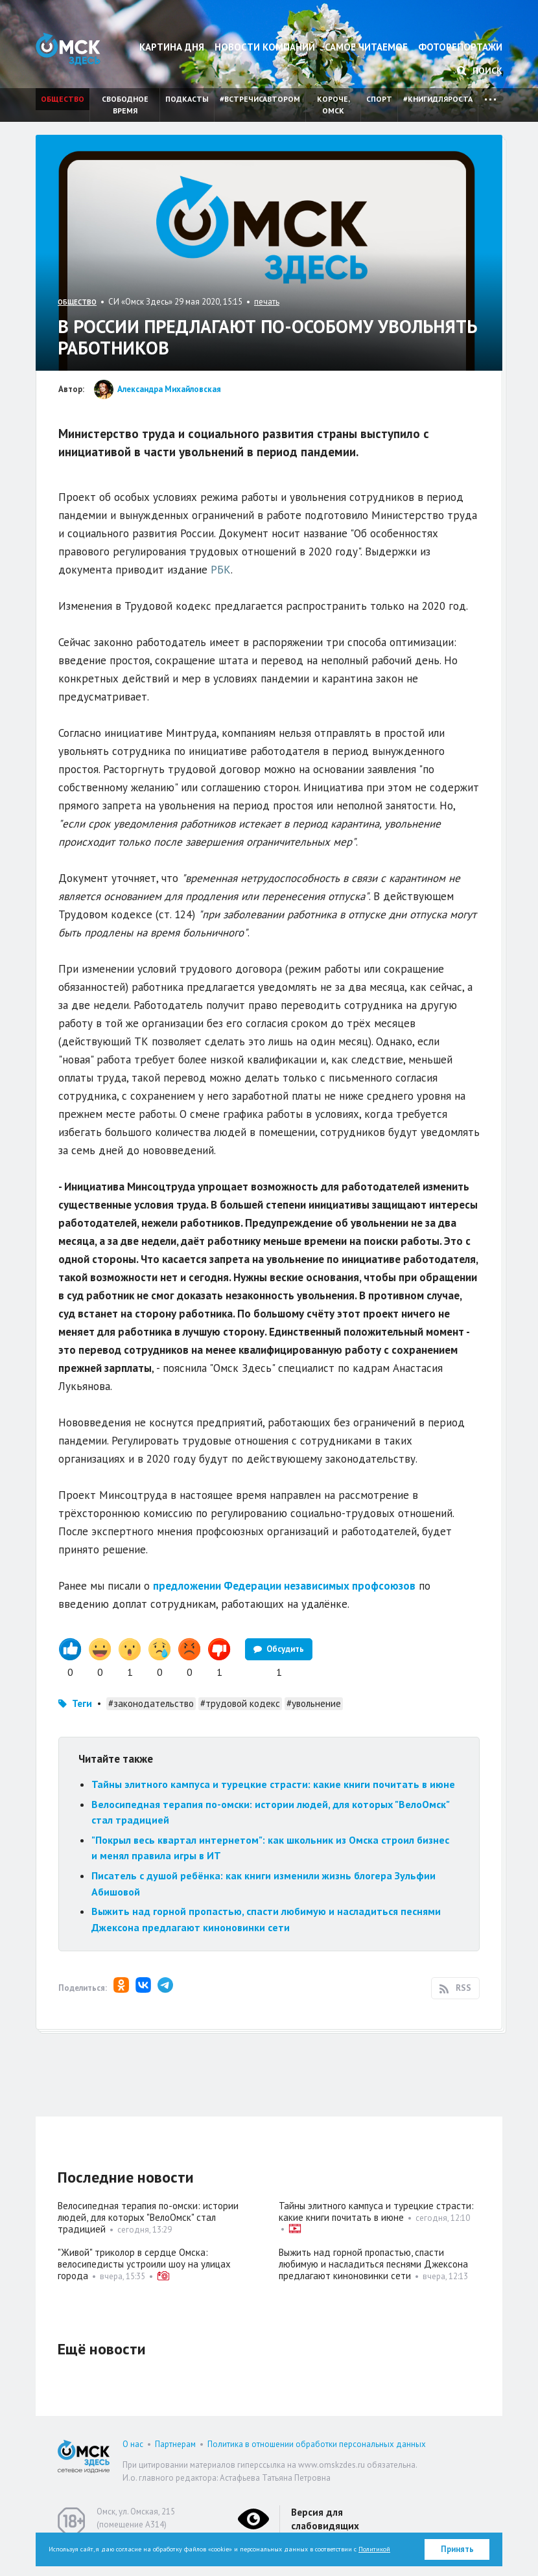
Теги (82, 1703)
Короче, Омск (333, 104)
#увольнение (314, 1703)
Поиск (479, 70)
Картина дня (171, 47)
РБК (221, 570)
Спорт (379, 99)
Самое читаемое (366, 47)
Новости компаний (265, 47)
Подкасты (187, 99)
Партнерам (175, 2444)
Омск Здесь (68, 48)
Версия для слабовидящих (325, 2519)
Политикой (374, 2549)
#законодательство (151, 1703)
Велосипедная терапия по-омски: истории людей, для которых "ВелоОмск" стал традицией (148, 2217)
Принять (457, 2549)
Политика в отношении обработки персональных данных (316, 2444)
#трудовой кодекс (240, 1703)
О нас (133, 2444)
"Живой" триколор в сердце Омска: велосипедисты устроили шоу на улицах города (144, 2264)
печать (266, 301)
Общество (62, 99)
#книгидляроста (438, 99)
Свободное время (125, 104)
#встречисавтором (260, 99)
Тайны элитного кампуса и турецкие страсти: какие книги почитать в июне (273, 1784)
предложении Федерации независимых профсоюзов (284, 1586)
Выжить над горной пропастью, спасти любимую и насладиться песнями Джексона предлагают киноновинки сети (373, 2264)
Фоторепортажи (460, 47)
